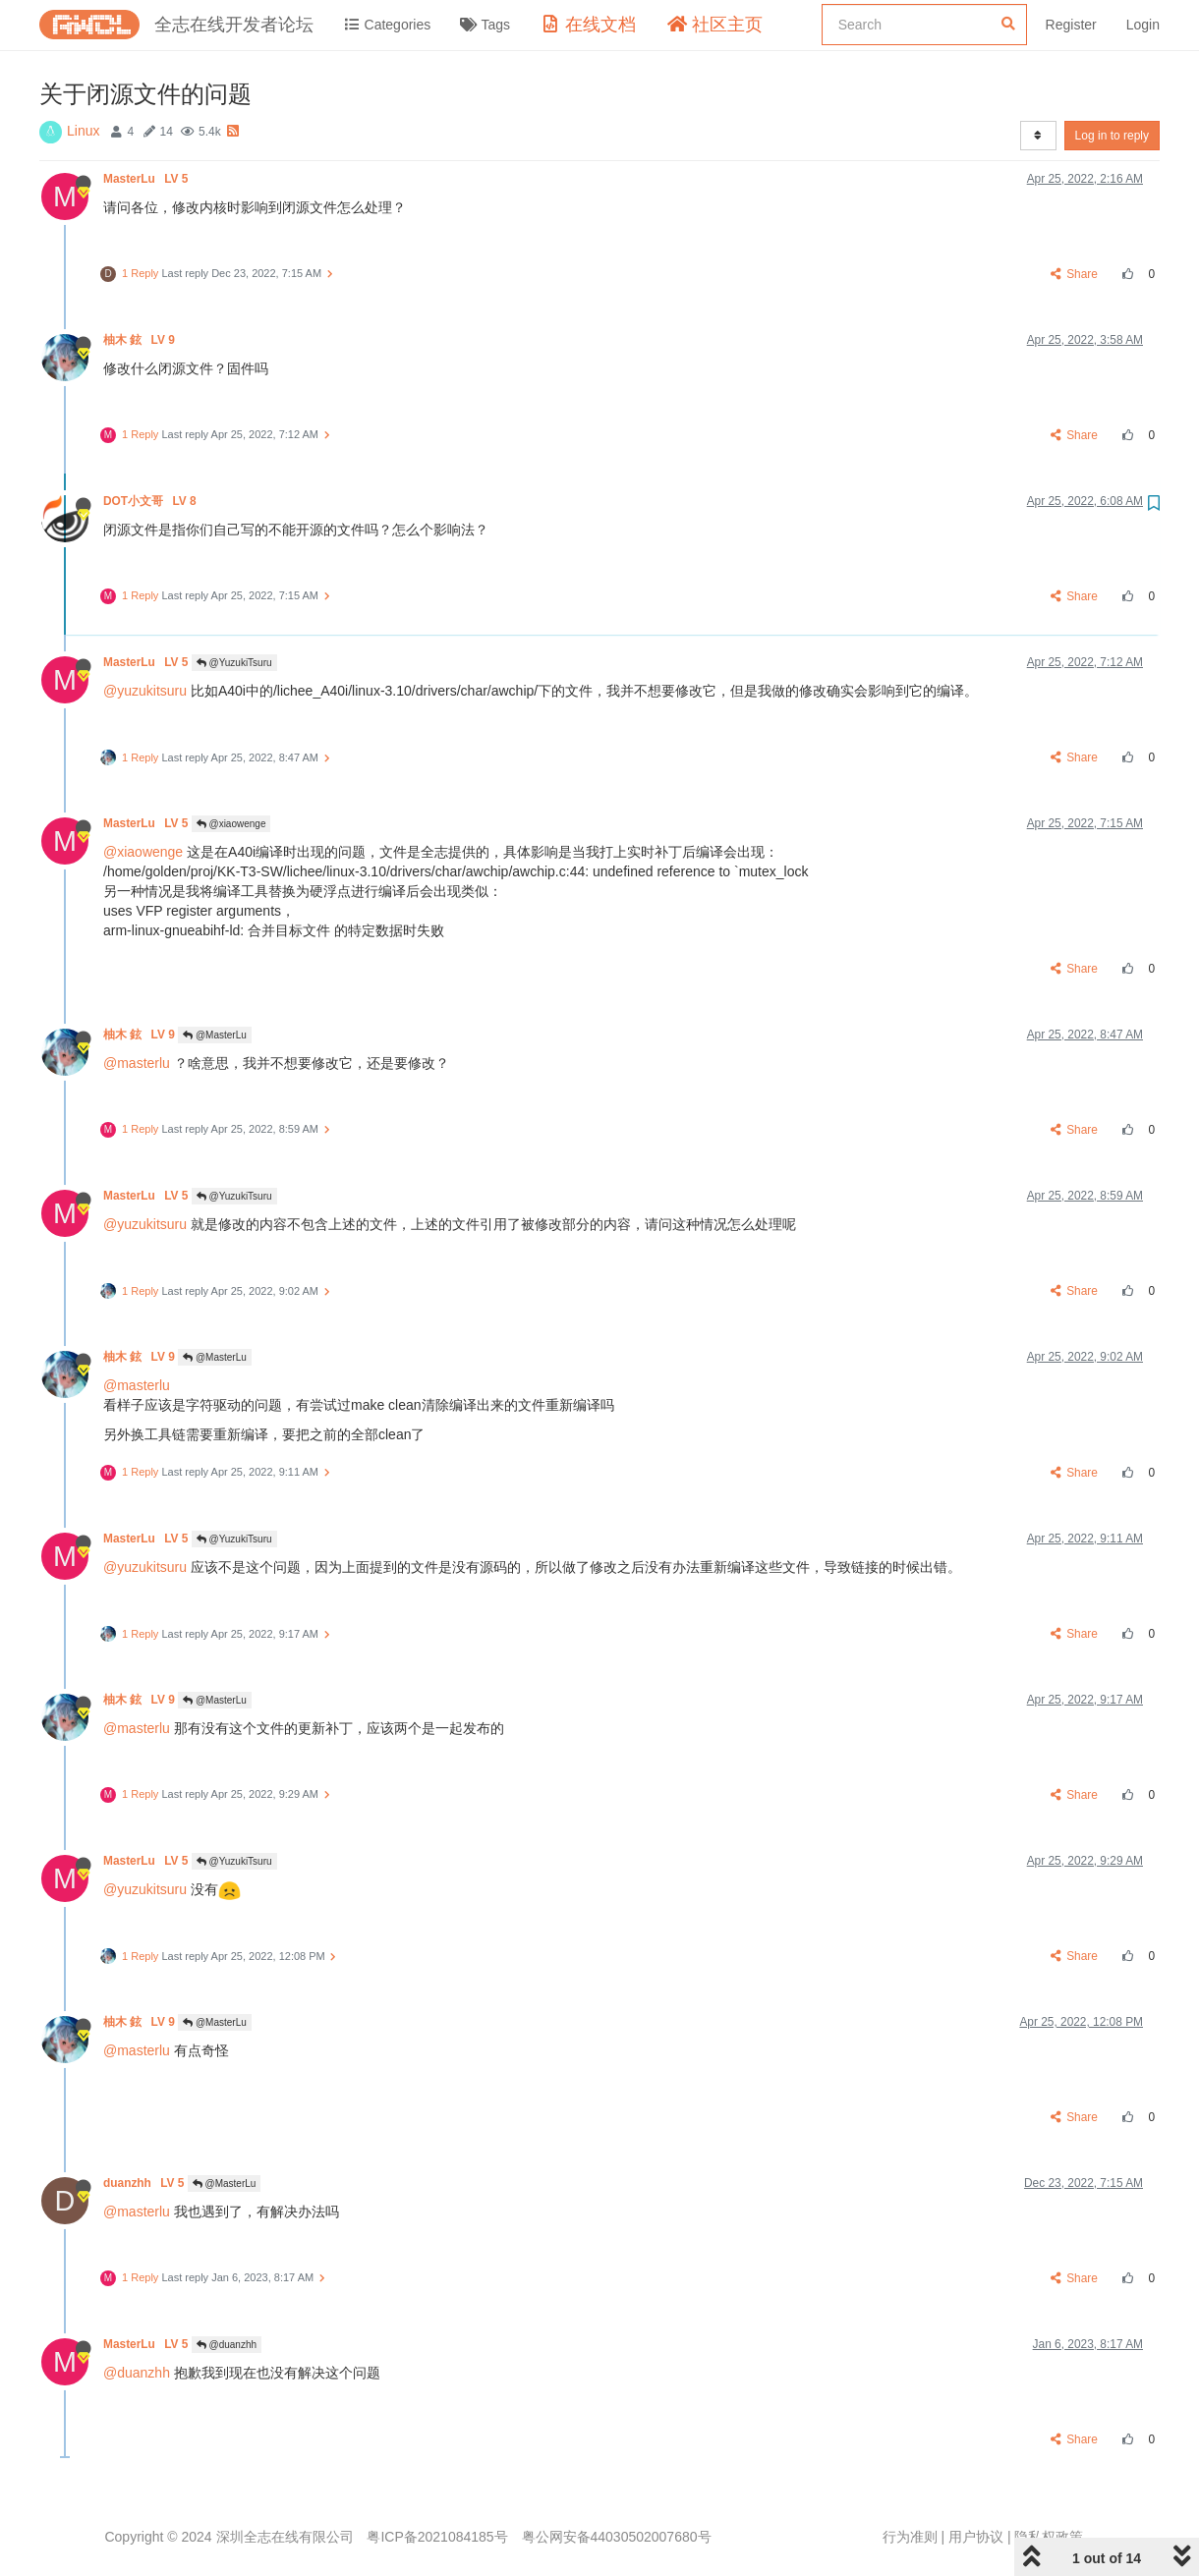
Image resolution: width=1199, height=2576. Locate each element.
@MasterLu (215, 1035)
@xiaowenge (231, 823)
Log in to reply (1112, 135)
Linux (83, 131)
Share (1075, 274)
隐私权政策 (1048, 2537)
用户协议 (975, 2537)
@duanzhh (227, 2344)
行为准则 (910, 2537)
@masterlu (136, 1063)
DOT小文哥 (151, 501)
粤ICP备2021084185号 (437, 2537)
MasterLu (147, 179)
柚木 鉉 (140, 340)
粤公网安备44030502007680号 (617, 2537)
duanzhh (145, 2183)
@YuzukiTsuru (234, 662)
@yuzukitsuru (145, 691)
